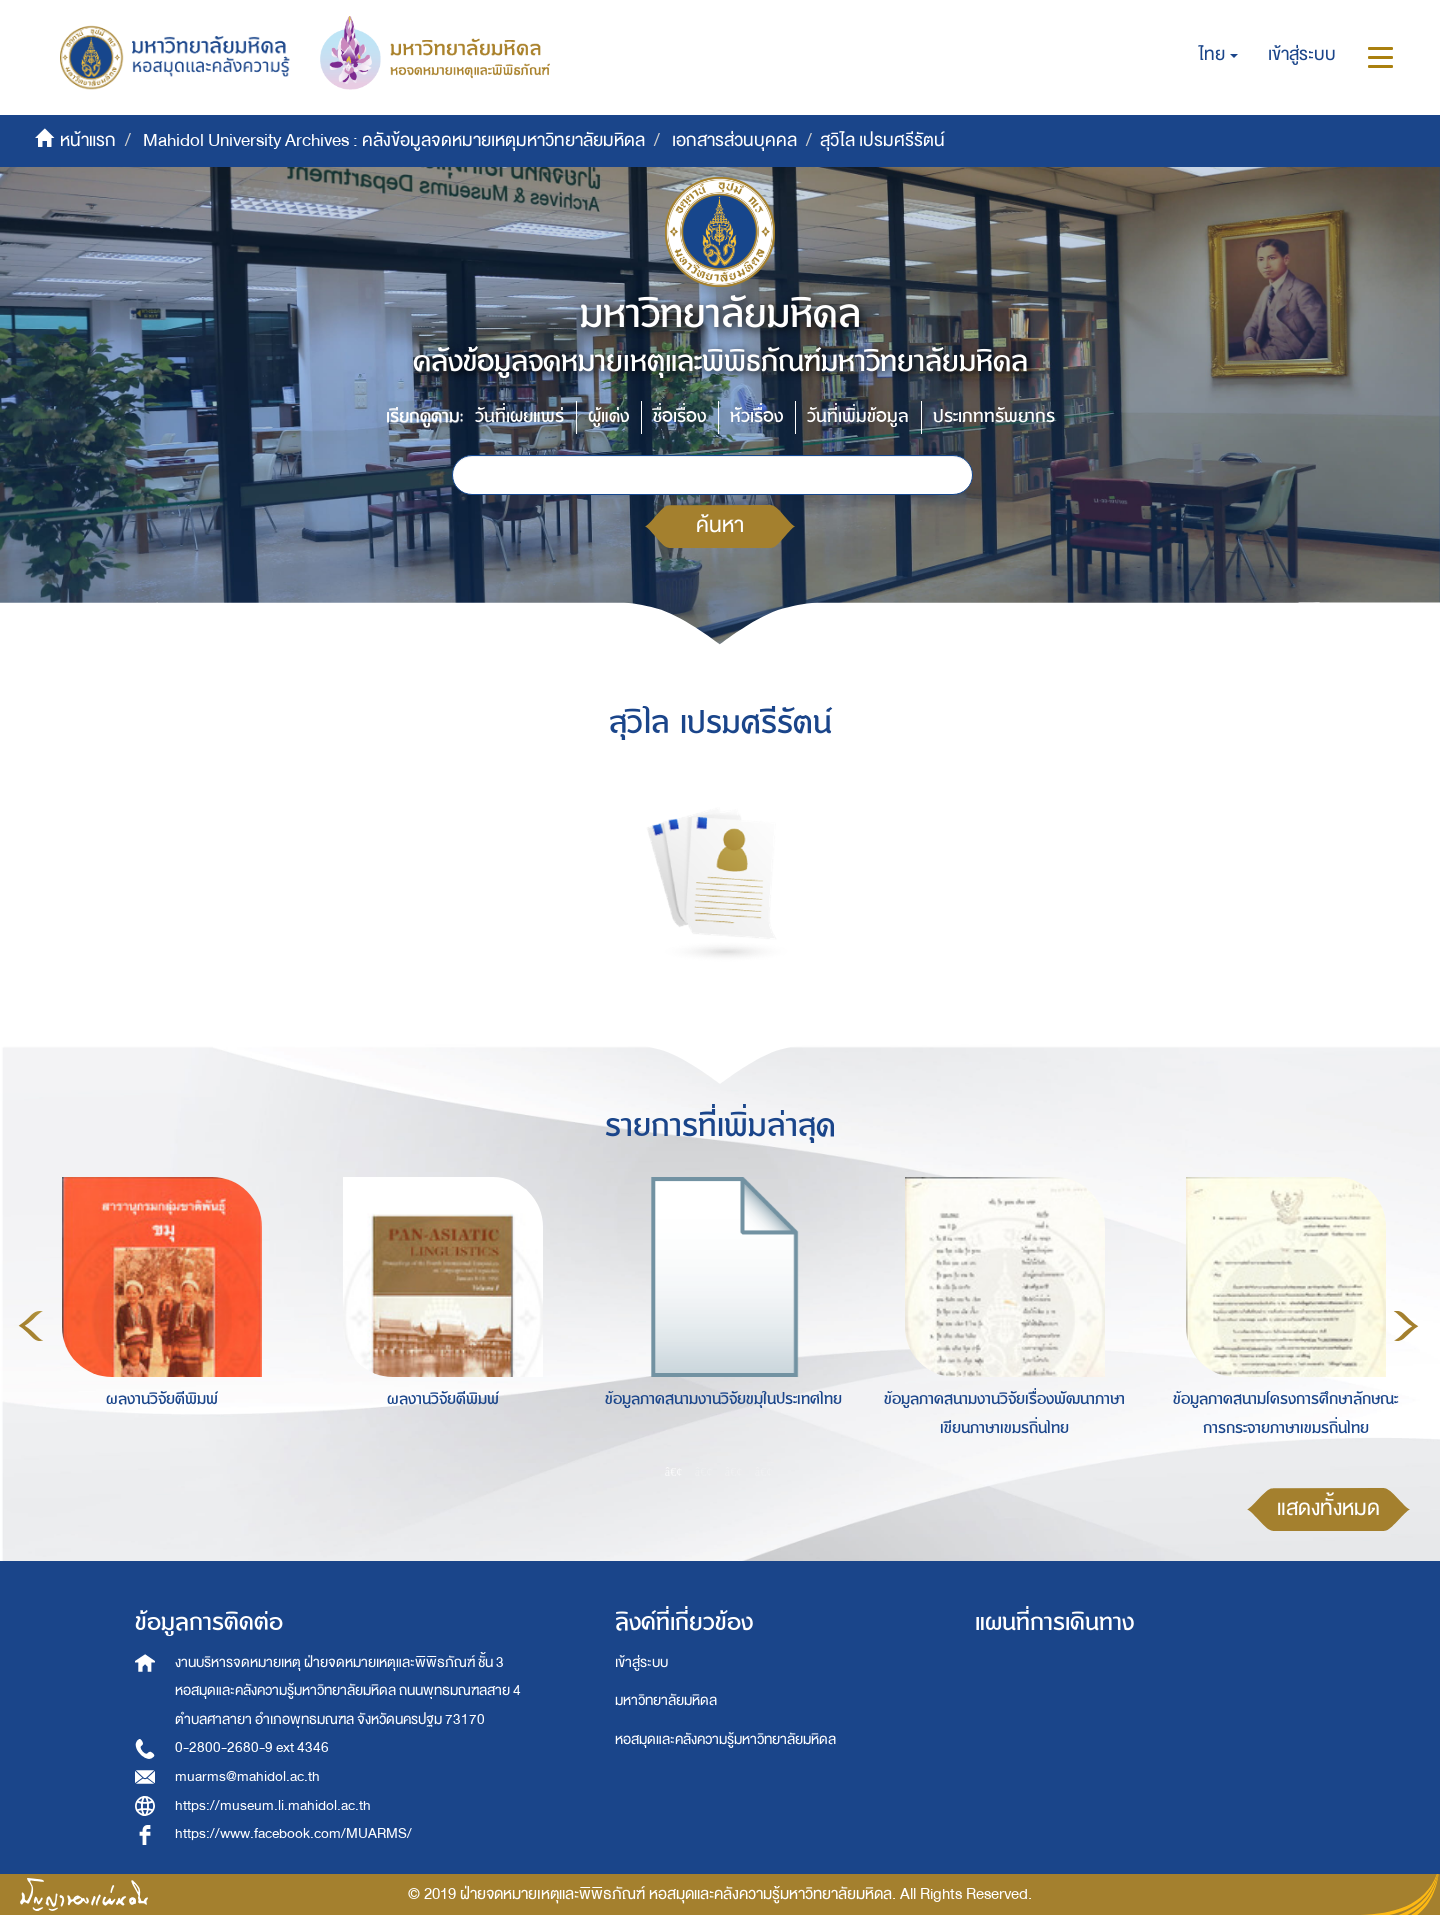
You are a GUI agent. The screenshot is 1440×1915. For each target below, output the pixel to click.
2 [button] (704, 1471)
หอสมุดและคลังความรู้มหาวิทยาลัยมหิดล (725, 1739)
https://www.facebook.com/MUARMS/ (293, 1833)
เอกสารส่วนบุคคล (734, 140)
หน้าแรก (88, 140)
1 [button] (674, 1471)
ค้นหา (720, 525)
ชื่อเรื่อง (679, 416)
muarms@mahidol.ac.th (247, 1776)
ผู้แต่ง (608, 416)
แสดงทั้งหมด (1328, 1508)
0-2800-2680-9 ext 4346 (252, 1747)
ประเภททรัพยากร (994, 416)
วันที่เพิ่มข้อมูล (858, 416)
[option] (156, 1323)
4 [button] (764, 1471)
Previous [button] (31, 1326)
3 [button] (734, 1471)
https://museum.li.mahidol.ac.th (273, 1805)
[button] (1218, 55)
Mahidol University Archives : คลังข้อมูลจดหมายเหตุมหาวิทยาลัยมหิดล (394, 140)
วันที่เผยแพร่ (519, 416)
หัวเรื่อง (756, 416)
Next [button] (1406, 1326)
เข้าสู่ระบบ (641, 1662)
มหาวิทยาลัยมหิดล (666, 1700)
